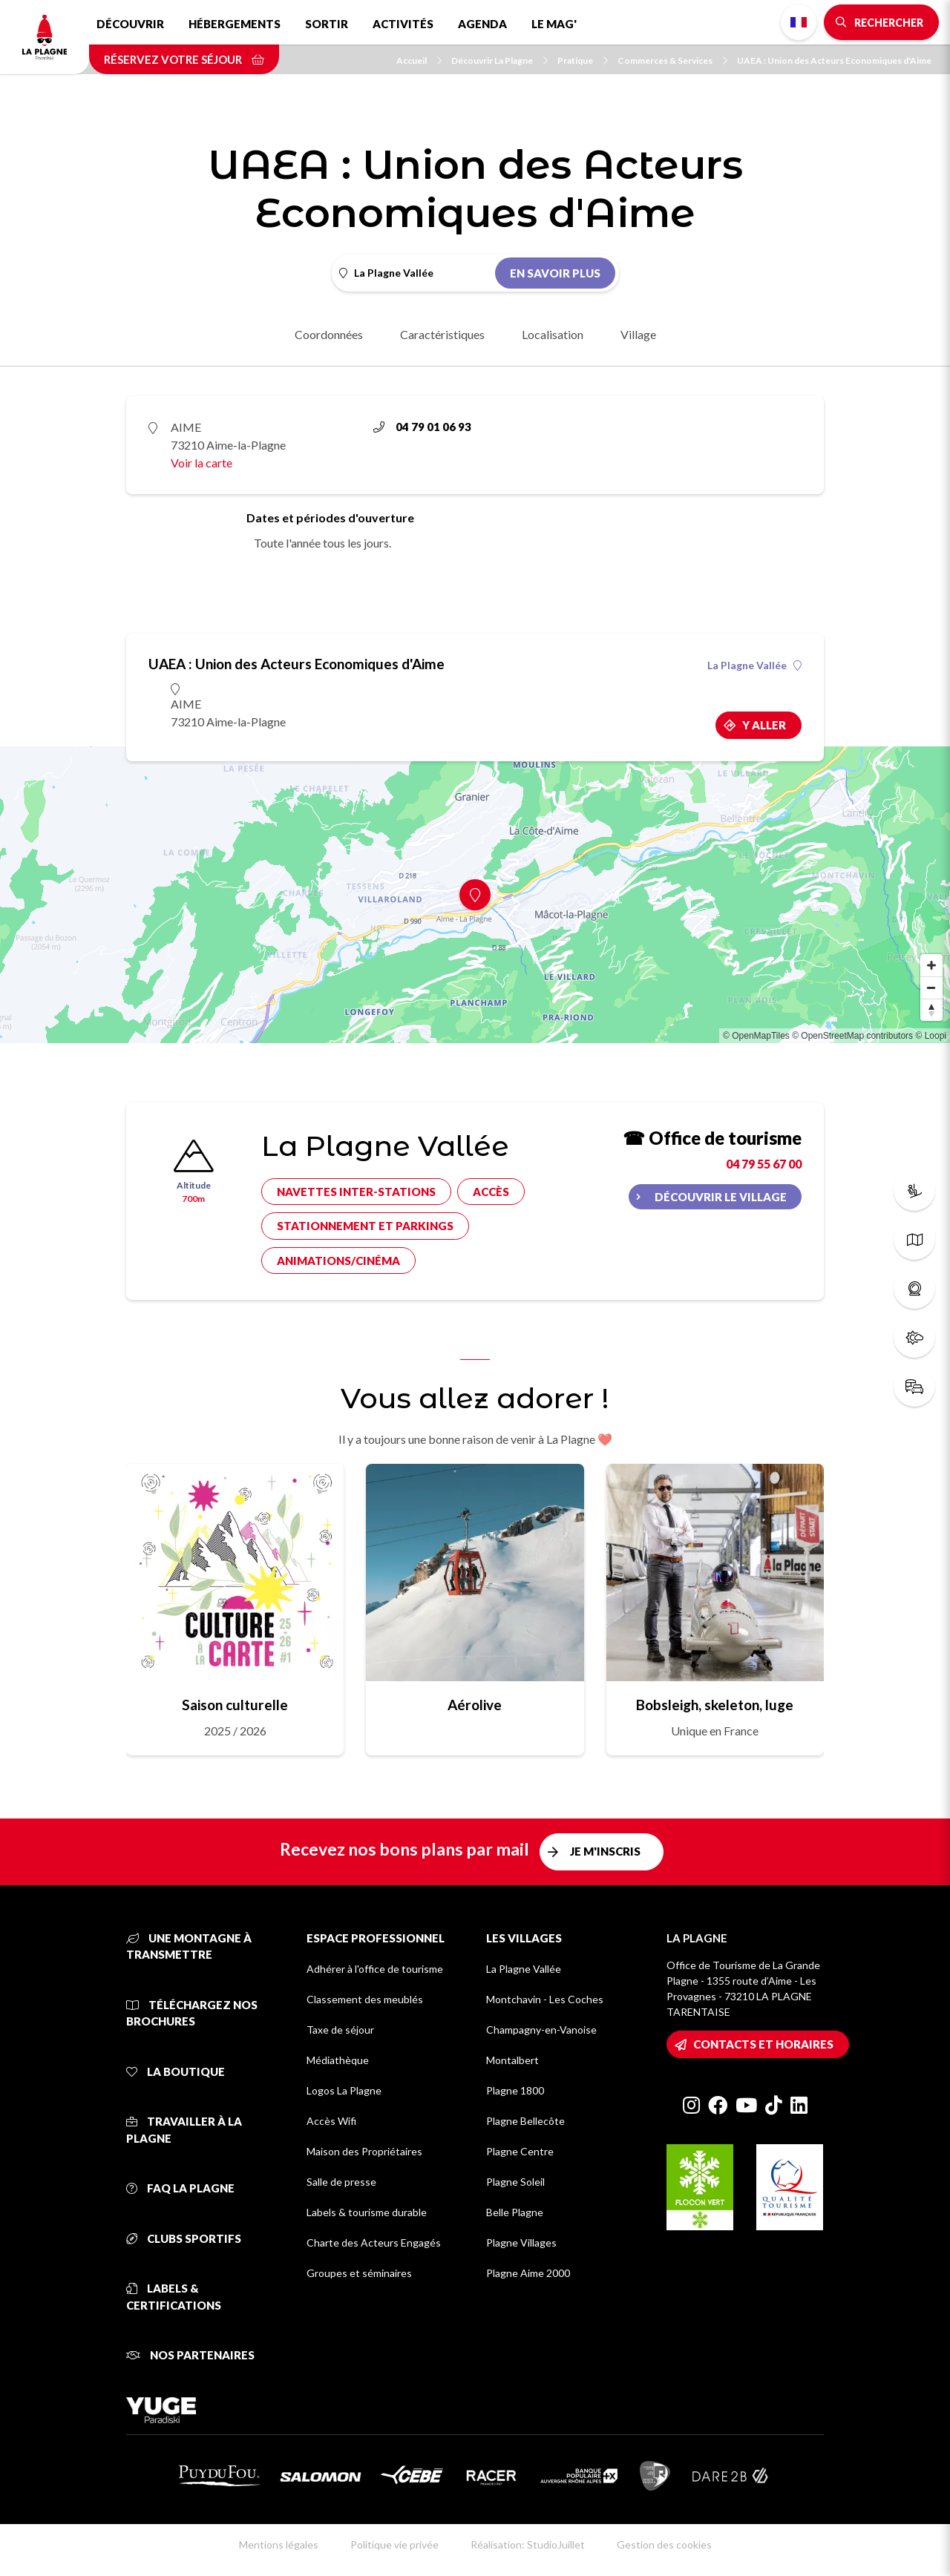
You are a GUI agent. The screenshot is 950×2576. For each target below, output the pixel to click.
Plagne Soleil (515, 2181)
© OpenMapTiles (756, 1036)
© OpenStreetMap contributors (852, 1036)
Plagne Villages (521, 2242)
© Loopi (930, 1036)
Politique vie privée (394, 2544)
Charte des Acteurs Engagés (374, 2242)
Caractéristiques (442, 334)
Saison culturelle (235, 1704)
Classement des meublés (365, 1999)
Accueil (419, 60)
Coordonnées (329, 334)
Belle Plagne (514, 2212)
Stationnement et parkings (365, 1225)
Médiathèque (338, 2060)
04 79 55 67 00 (764, 1164)
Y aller (764, 725)
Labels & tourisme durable (367, 2212)
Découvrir (130, 23)
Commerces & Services (672, 60)
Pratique (582, 60)
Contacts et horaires (763, 2044)
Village (638, 334)
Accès (491, 1191)
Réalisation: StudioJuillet (528, 2544)
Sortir (326, 23)
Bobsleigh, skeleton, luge (714, 1704)
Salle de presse (341, 2181)
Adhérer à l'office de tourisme (375, 1968)
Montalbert (512, 2060)
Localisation (552, 334)
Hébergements (235, 23)
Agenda (482, 23)
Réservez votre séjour (184, 59)
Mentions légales (278, 2544)
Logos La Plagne (344, 2090)
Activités (403, 23)
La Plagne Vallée (754, 665)
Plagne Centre (520, 2151)
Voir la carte (201, 463)
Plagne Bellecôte (525, 2121)
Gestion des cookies (664, 2544)
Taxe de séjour (340, 2029)
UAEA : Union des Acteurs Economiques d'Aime (834, 60)
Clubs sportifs (183, 2238)
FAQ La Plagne (180, 2188)
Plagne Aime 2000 (528, 2273)
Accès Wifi (331, 2121)
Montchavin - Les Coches (544, 1999)
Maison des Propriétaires (364, 2151)
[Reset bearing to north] (931, 1010)
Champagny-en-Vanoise (541, 2029)
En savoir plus (555, 273)
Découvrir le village (721, 1196)
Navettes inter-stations (356, 1191)
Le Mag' (554, 23)
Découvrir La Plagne (499, 60)
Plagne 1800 (515, 2090)
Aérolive (475, 1704)
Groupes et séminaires (359, 2273)
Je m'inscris (605, 1851)
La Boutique (175, 2071)
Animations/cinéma (338, 1260)
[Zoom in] (931, 965)
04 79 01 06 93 (422, 426)
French (798, 22)
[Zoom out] (931, 987)
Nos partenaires (190, 2355)
